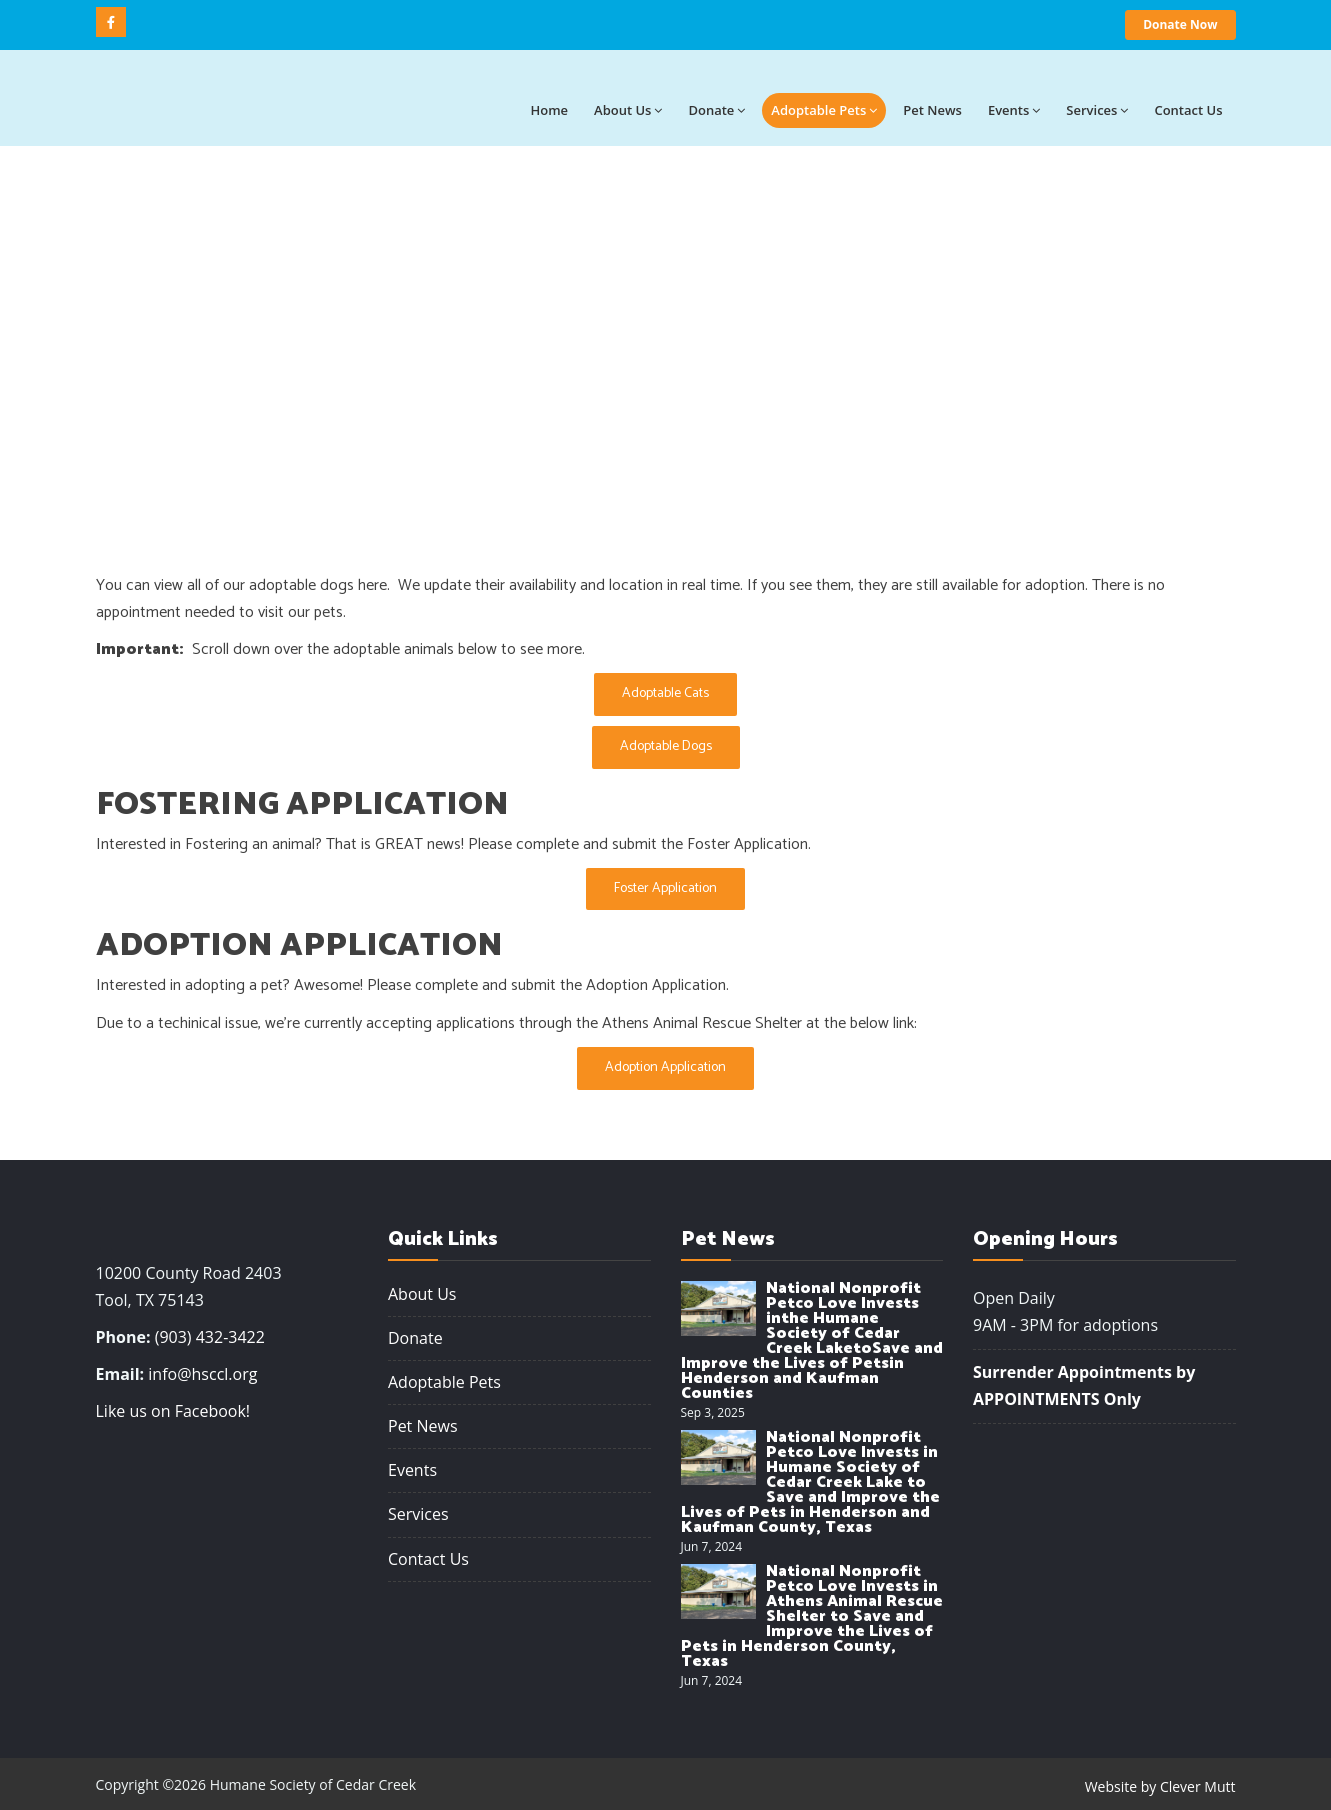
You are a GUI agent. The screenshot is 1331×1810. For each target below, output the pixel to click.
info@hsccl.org (202, 1374)
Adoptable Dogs (666, 746)
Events (1014, 110)
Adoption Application (665, 1067)
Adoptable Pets (824, 110)
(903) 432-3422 (210, 1337)
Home (549, 110)
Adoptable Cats (665, 693)
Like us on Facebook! (173, 1411)
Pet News (932, 110)
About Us (422, 1294)
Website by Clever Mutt (1160, 1786)
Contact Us (428, 1559)
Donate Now (1180, 24)
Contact (1188, 110)
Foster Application (665, 888)
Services (1097, 110)
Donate (716, 110)
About (628, 110)
